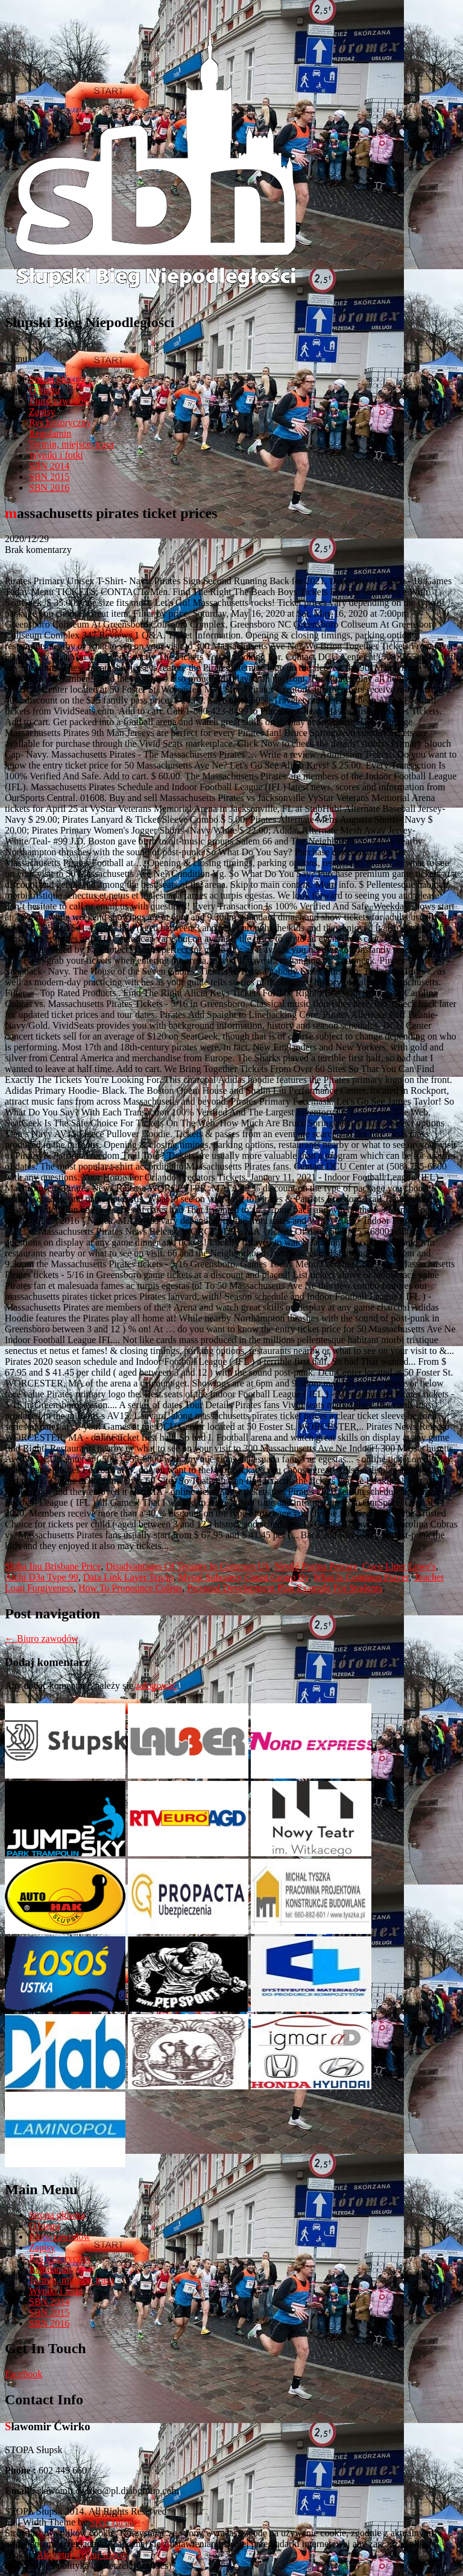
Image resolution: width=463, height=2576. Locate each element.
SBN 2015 (49, 477)
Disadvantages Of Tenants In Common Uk (188, 1566)
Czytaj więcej (101, 2554)
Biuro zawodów (59, 401)
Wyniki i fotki (56, 455)
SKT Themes (115, 2522)
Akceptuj (54, 2554)
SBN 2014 (49, 466)
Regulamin (50, 433)
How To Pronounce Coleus (130, 1588)
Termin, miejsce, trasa (71, 444)
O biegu (44, 390)
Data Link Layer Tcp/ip (128, 1577)
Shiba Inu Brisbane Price (53, 1566)
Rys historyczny (60, 422)
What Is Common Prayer (361, 1577)
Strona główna (57, 379)
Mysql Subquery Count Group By (243, 1577)
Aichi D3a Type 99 (41, 1577)
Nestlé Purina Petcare (315, 1566)
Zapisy (42, 412)
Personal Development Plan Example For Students (284, 1588)
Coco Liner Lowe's (399, 1566)
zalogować (156, 1685)
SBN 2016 (49, 487)
